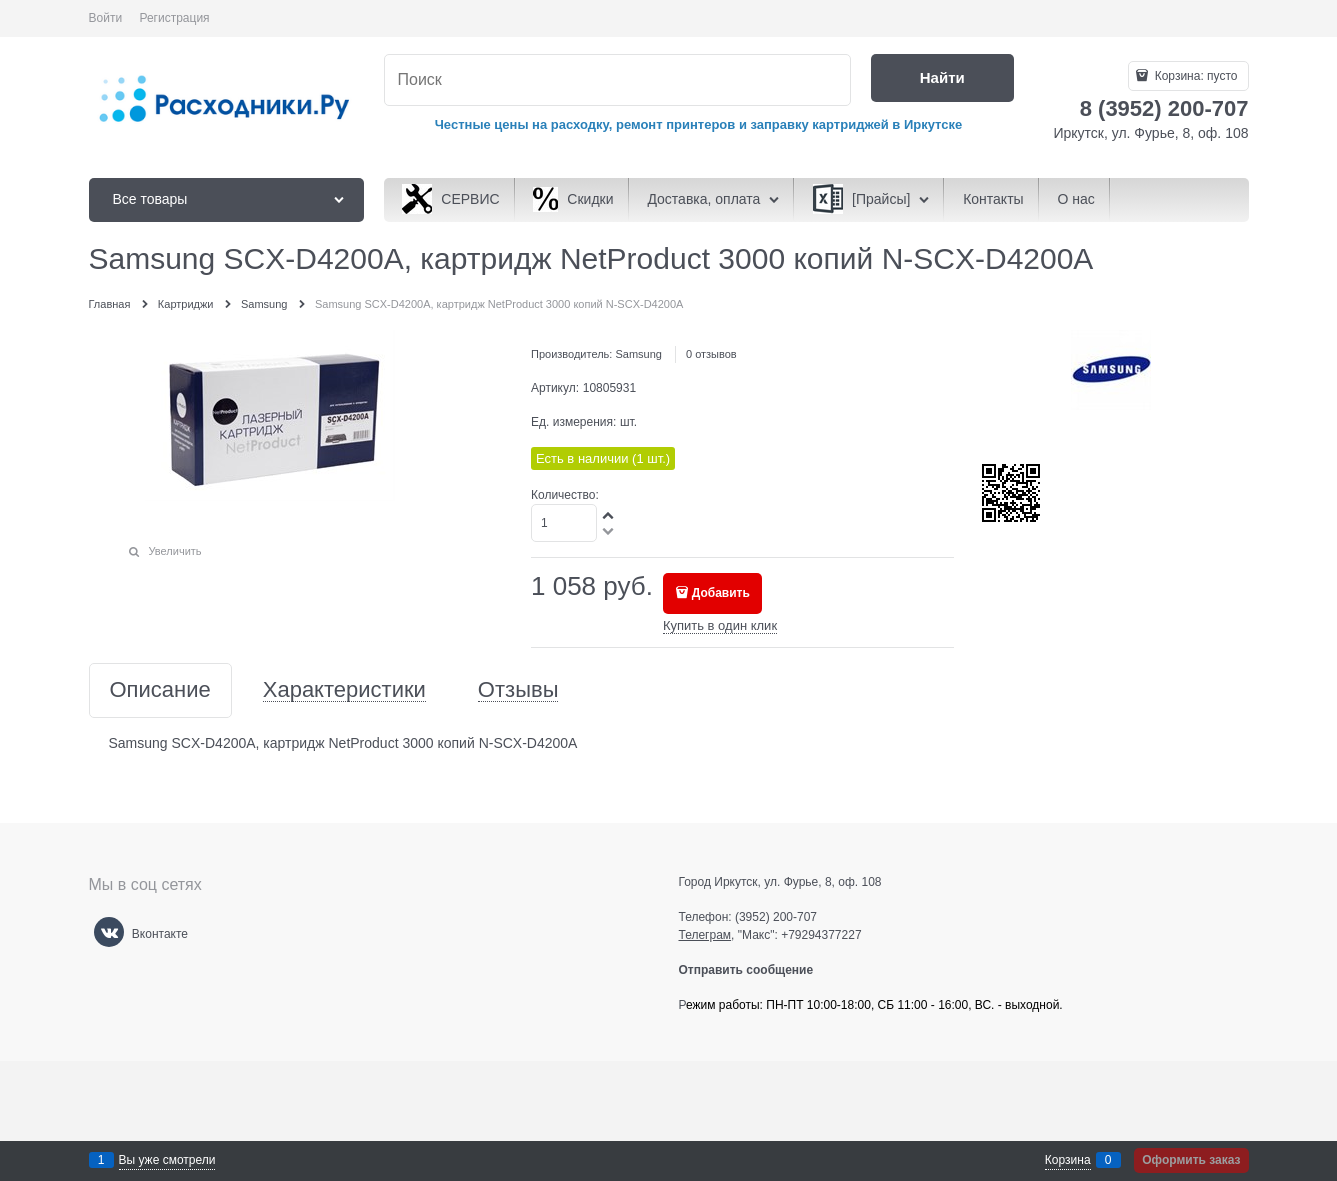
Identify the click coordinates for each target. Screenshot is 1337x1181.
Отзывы (518, 690)
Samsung (638, 354)
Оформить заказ (1191, 1160)
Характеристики (344, 690)
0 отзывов (711, 354)
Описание (160, 690)
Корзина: (1194, 76)
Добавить (721, 593)
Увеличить (175, 551)
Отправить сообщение (754, 970)
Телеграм (705, 935)
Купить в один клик (720, 625)
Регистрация (174, 18)
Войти (106, 18)
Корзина (1068, 1160)
